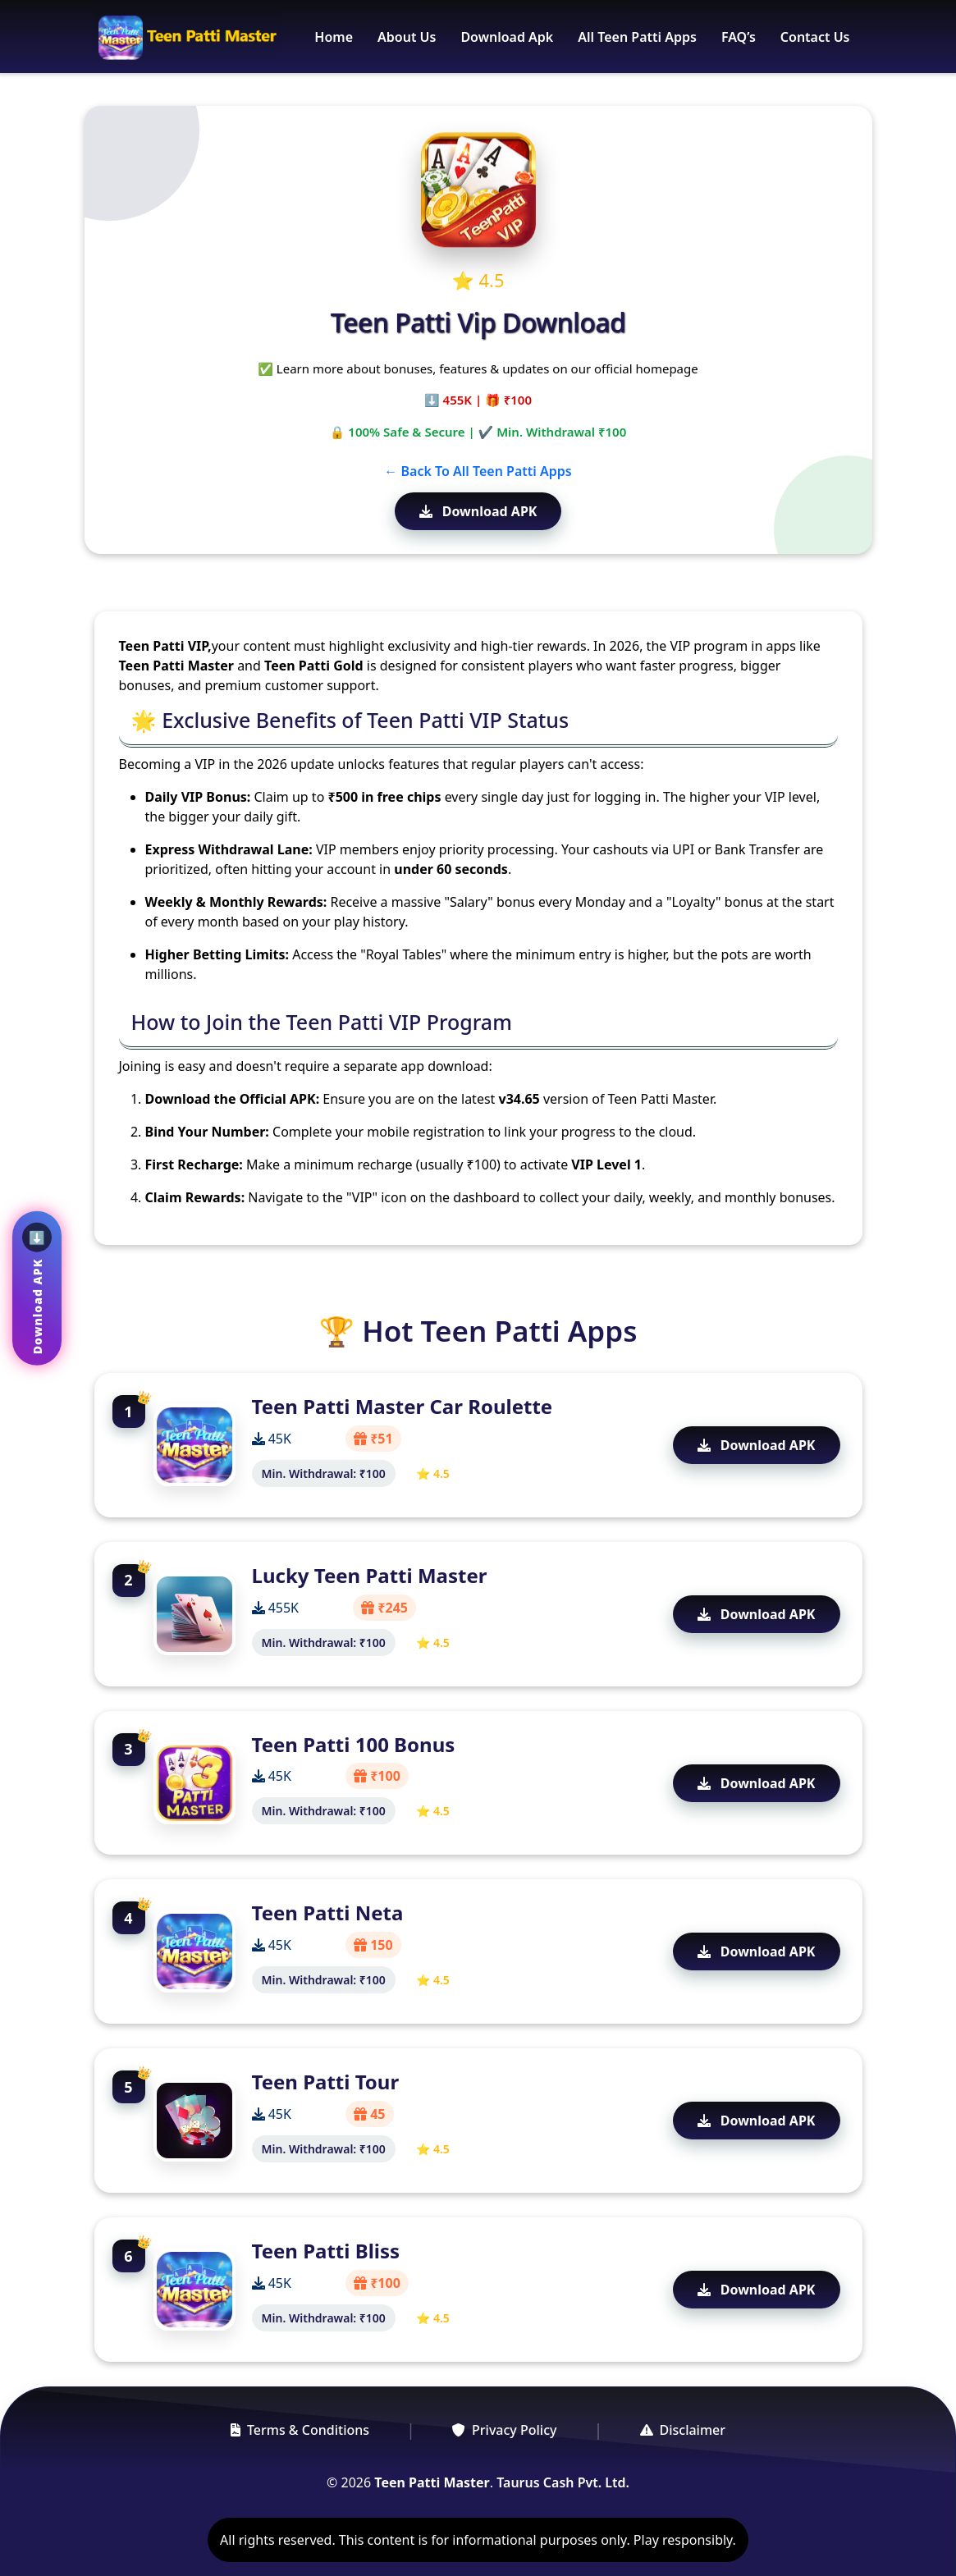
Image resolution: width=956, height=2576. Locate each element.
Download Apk (506, 37)
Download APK (478, 511)
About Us (406, 37)
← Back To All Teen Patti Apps (477, 471)
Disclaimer (683, 2430)
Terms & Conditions (300, 2430)
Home (333, 37)
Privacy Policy (504, 2430)
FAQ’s (738, 37)
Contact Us (815, 37)
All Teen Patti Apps (637, 37)
